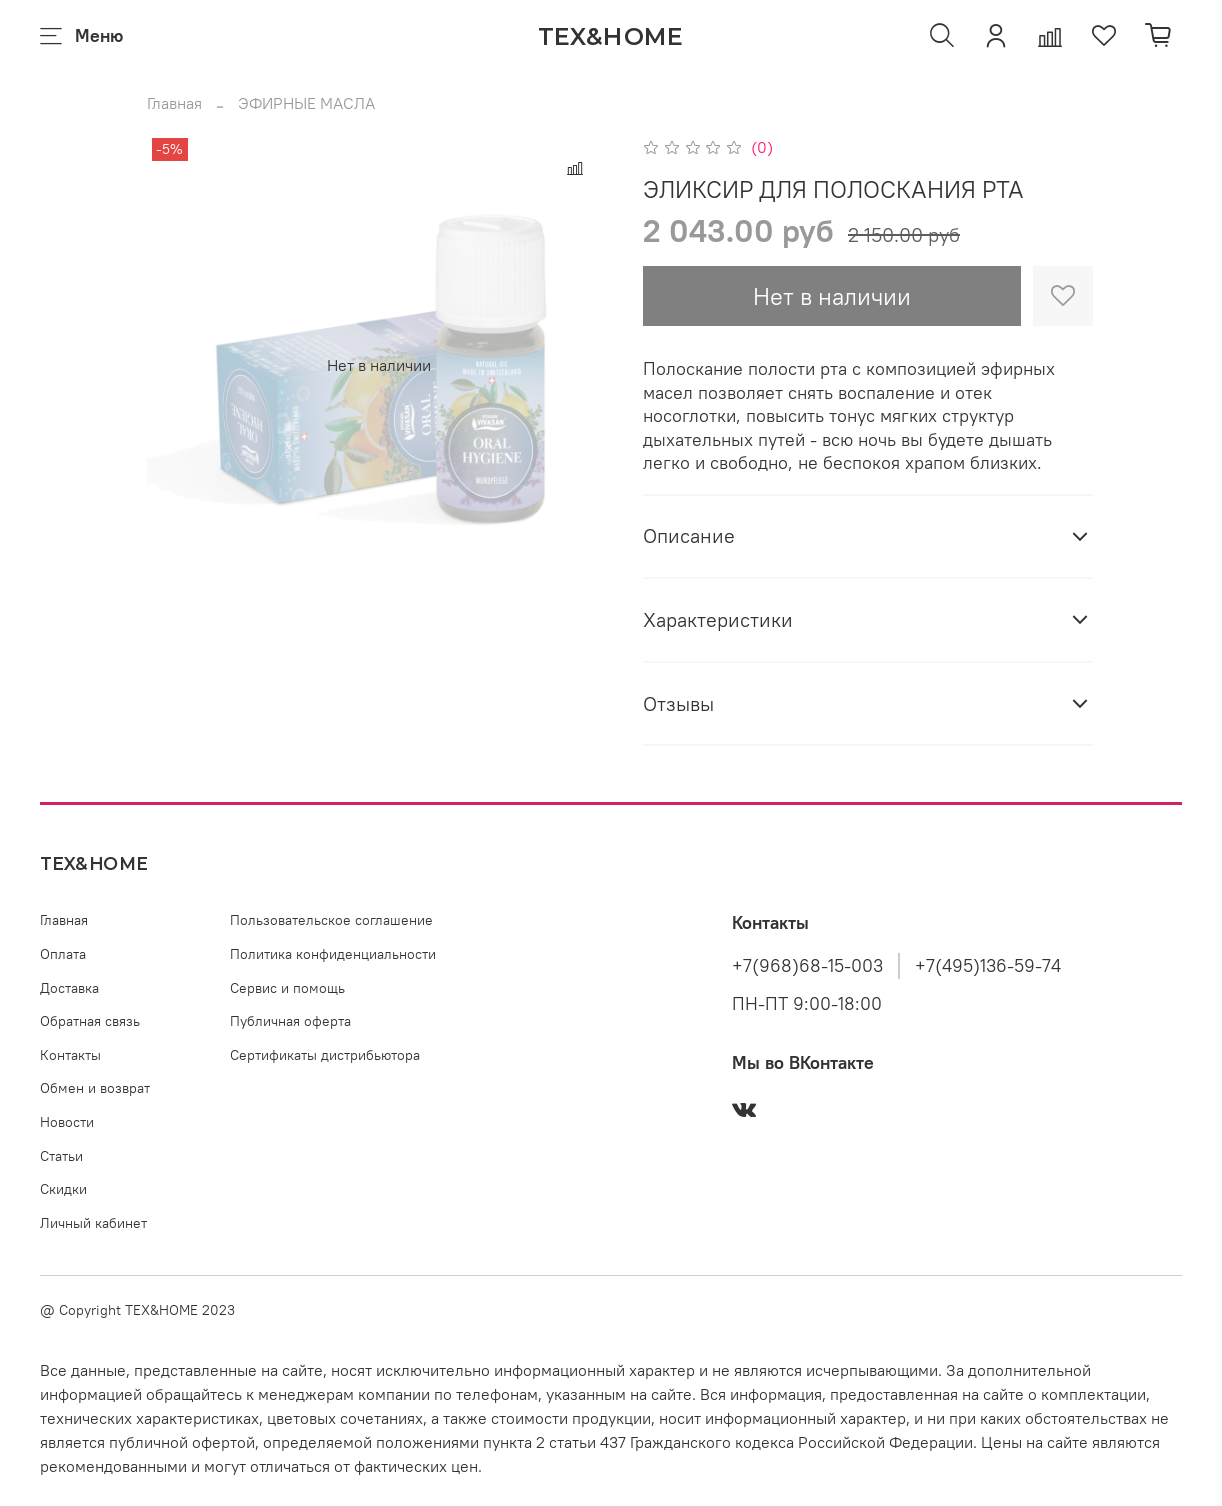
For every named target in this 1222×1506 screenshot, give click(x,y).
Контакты (70, 1055)
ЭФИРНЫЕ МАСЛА (306, 103)
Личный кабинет (93, 1223)
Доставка (69, 988)
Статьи (61, 1156)
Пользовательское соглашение (331, 920)
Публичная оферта (290, 1021)
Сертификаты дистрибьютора (325, 1055)
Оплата (63, 954)
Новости (67, 1122)
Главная (174, 103)
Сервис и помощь (287, 988)
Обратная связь (90, 1021)
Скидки (63, 1189)
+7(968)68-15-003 (807, 966)
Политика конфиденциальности (333, 954)
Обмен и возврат (95, 1088)
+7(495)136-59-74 (988, 966)
